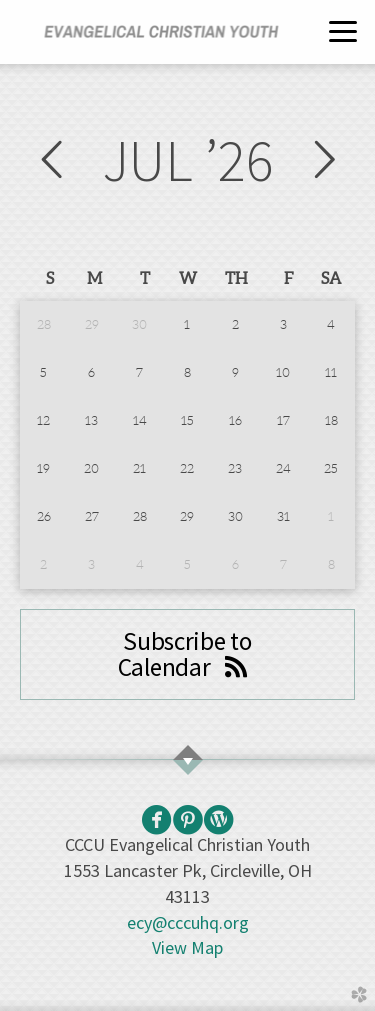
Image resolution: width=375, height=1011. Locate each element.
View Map (187, 947)
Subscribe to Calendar (187, 654)
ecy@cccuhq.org (188, 922)
